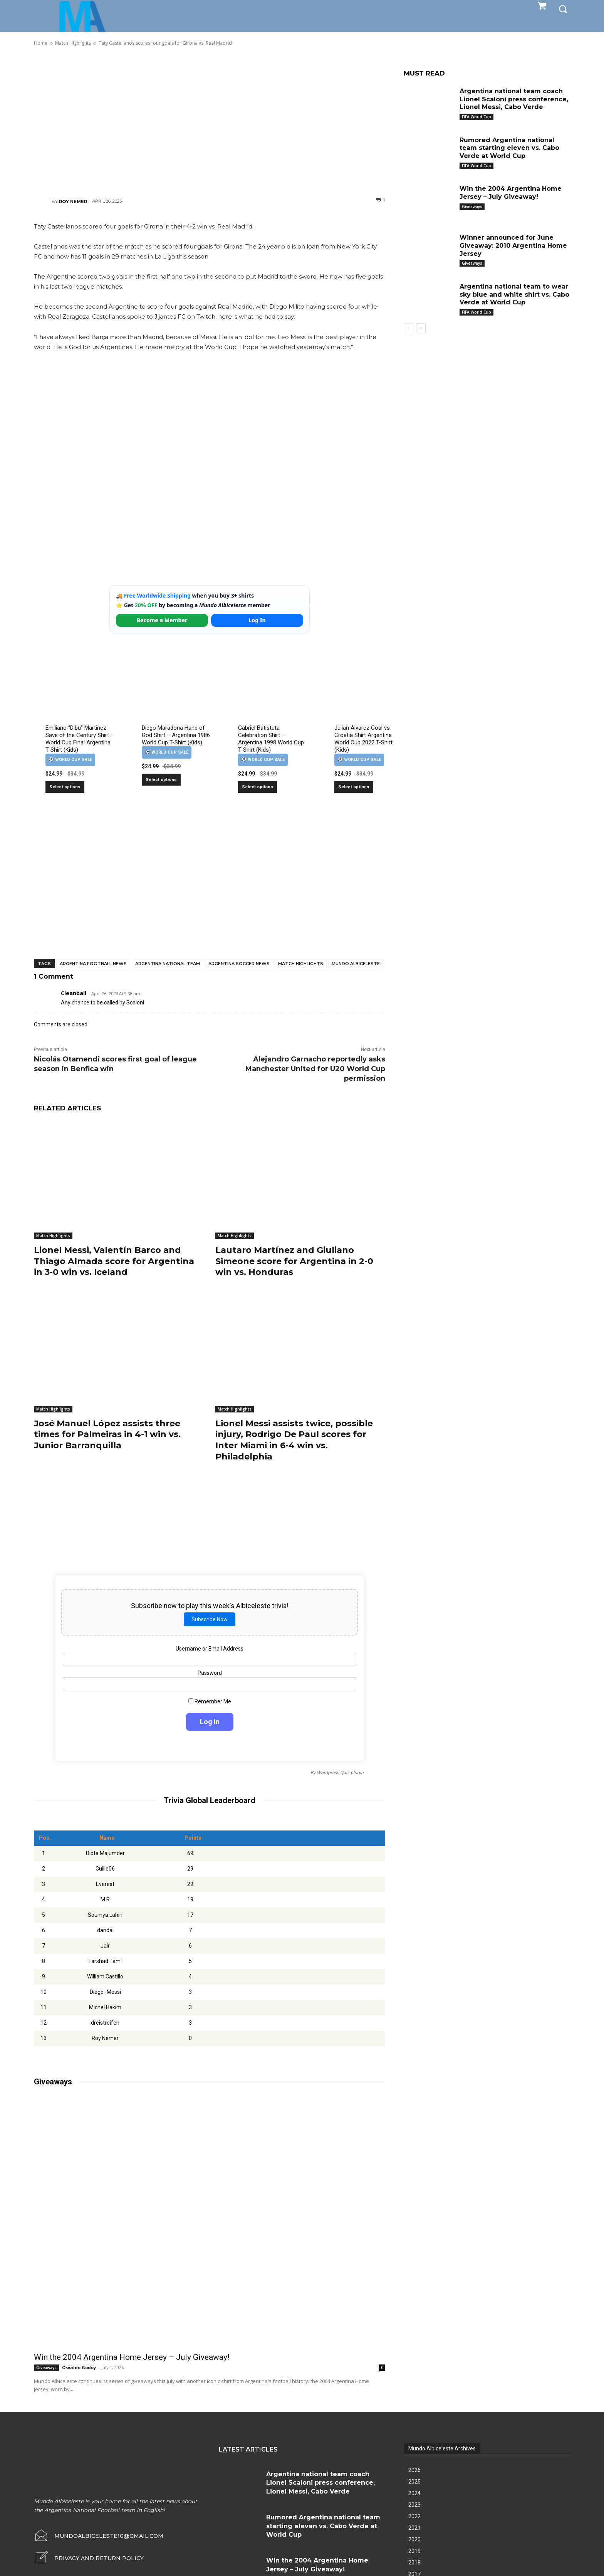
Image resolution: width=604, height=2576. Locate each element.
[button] (562, 8)
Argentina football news (93, 963)
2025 (414, 2482)
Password (210, 1673)
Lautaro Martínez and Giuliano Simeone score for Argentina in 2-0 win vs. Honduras (294, 1261)
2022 (414, 2516)
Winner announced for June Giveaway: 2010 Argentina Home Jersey (513, 245)
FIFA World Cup (476, 116)
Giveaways (46, 2367)
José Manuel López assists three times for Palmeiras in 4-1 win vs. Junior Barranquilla (107, 1434)
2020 (414, 2539)
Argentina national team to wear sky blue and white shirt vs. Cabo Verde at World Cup (514, 294)
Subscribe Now (209, 1619)
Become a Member (162, 620)
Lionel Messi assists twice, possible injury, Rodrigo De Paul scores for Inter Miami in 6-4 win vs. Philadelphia (294, 1440)
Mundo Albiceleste (356, 963)
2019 (414, 2551)
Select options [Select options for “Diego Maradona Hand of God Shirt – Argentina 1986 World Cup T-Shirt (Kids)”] (161, 779)
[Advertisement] (209, 121)
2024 (414, 2493)
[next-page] (421, 328)
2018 (414, 2562)
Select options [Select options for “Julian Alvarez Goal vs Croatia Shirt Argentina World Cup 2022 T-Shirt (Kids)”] (353, 786)
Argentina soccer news (239, 963)
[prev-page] (408, 328)
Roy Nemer (73, 201)
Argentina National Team (167, 963)
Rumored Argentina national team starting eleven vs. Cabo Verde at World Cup (509, 148)
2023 (414, 2505)
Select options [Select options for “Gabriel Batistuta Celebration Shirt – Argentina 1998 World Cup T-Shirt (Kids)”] (257, 786)
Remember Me (209, 1701)
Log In (256, 620)
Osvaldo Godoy (79, 2367)
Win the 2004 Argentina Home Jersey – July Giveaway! (131, 2357)
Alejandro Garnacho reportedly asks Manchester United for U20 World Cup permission (315, 1069)
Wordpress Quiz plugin (340, 1772)
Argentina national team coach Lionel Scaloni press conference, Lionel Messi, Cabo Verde (514, 99)
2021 (414, 2528)
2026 (414, 2470)
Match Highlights (300, 963)
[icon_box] (89, 2558)
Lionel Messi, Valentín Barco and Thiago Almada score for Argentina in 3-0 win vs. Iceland (114, 1261)
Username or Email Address (209, 1648)
